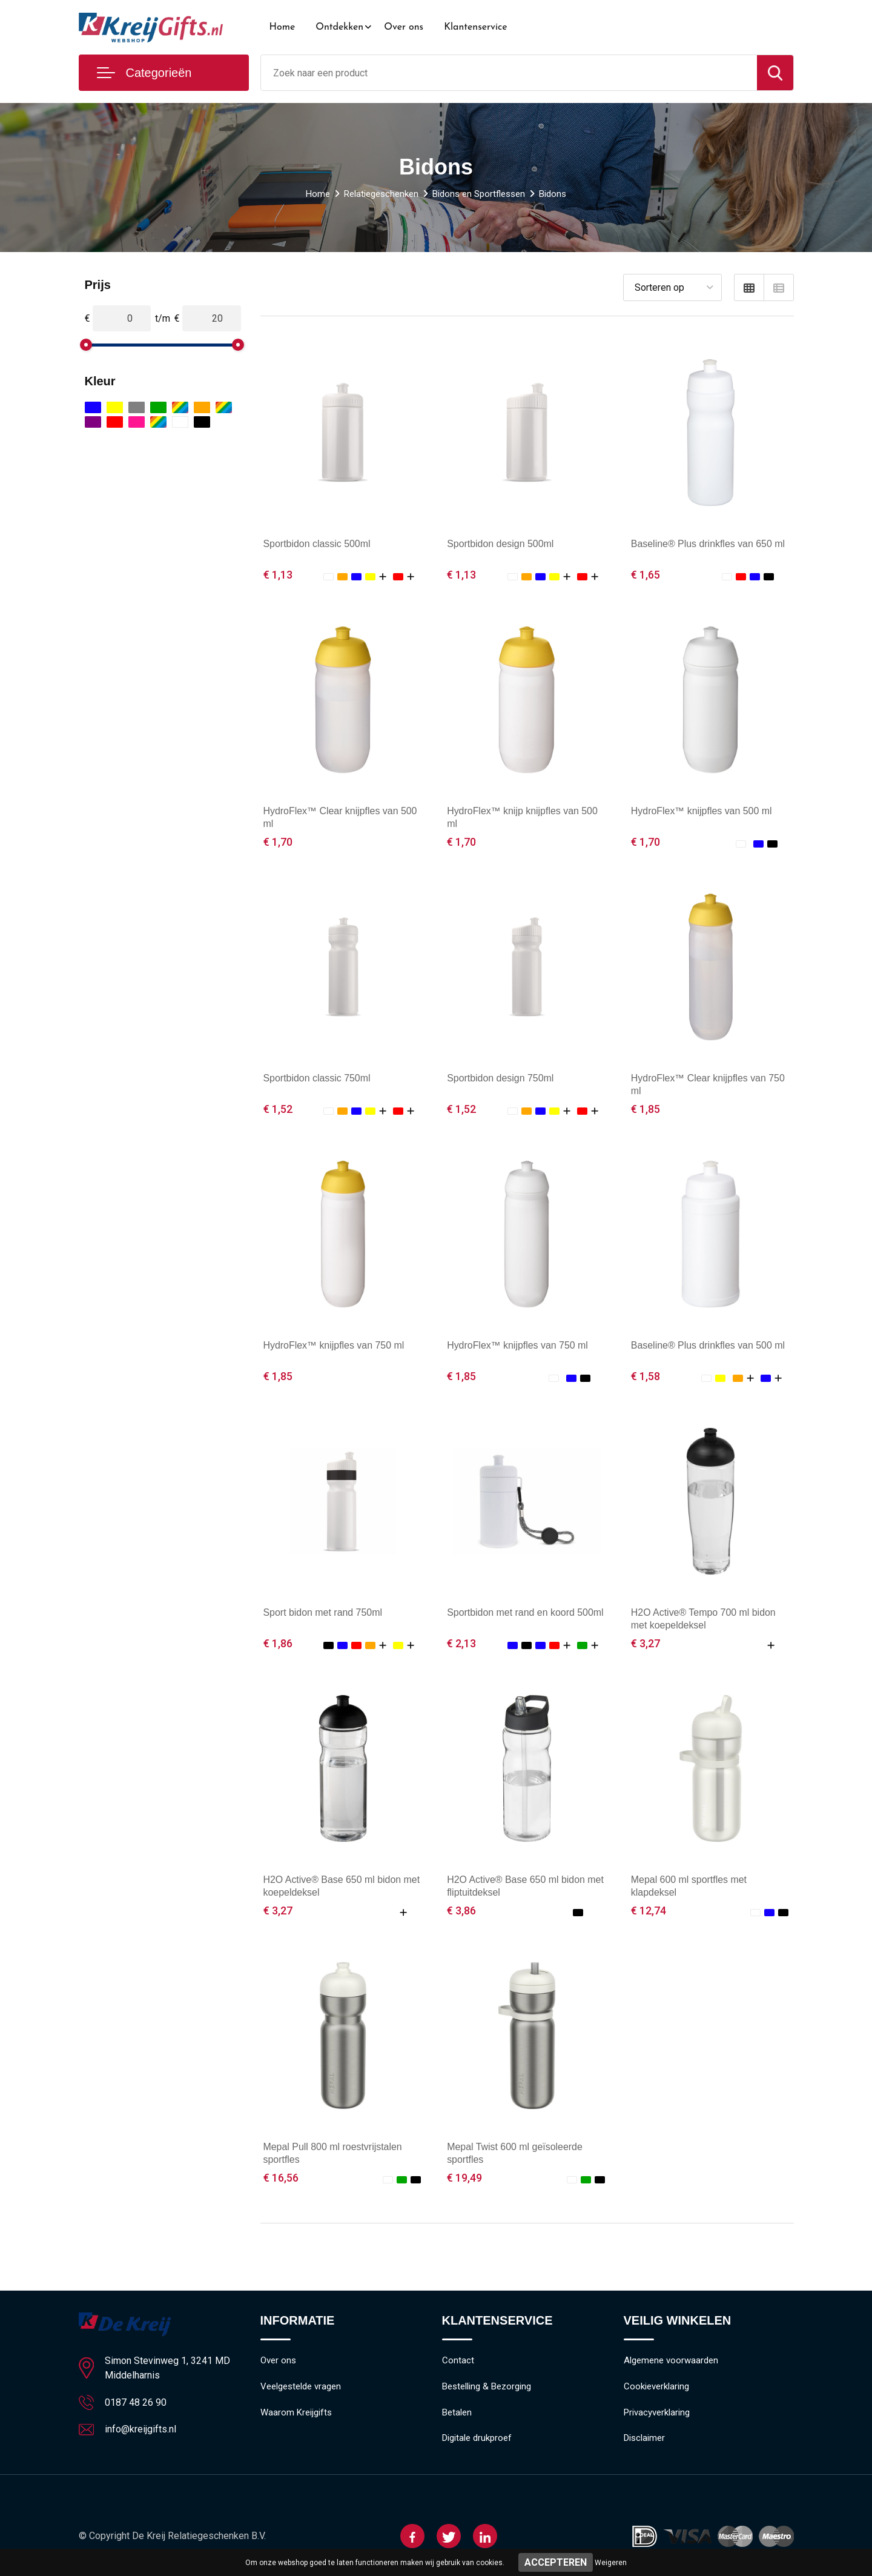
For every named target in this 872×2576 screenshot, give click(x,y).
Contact (458, 2360)
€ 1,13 (277, 574)
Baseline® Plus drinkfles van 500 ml (708, 1345)
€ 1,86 (277, 1643)
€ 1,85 (645, 1109)
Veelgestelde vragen (300, 2387)
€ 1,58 (645, 1376)
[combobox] (509, 72)
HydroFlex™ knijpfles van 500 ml (702, 811)
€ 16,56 (281, 2177)
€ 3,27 (645, 1643)
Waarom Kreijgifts (296, 2413)
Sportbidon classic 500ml (317, 544)
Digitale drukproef (477, 2439)
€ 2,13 (461, 1643)
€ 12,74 (648, 1910)
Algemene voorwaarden (671, 2360)
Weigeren (611, 2562)
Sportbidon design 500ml (500, 544)
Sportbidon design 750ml (500, 1078)
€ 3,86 (461, 1910)
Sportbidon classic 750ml (317, 1078)
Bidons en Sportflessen (478, 193)
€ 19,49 (464, 2177)
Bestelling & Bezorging (486, 2387)
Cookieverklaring (656, 2387)
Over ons (403, 27)
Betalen (457, 2413)
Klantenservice (475, 27)
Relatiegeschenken (381, 193)
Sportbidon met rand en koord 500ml (525, 1612)
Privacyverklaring (657, 2413)
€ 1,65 (645, 574)
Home (282, 27)
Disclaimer (644, 2439)
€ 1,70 (277, 841)
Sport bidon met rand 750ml (323, 1612)
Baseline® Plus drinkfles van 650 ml (708, 544)
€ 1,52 (277, 1109)
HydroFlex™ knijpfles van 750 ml (334, 1345)
